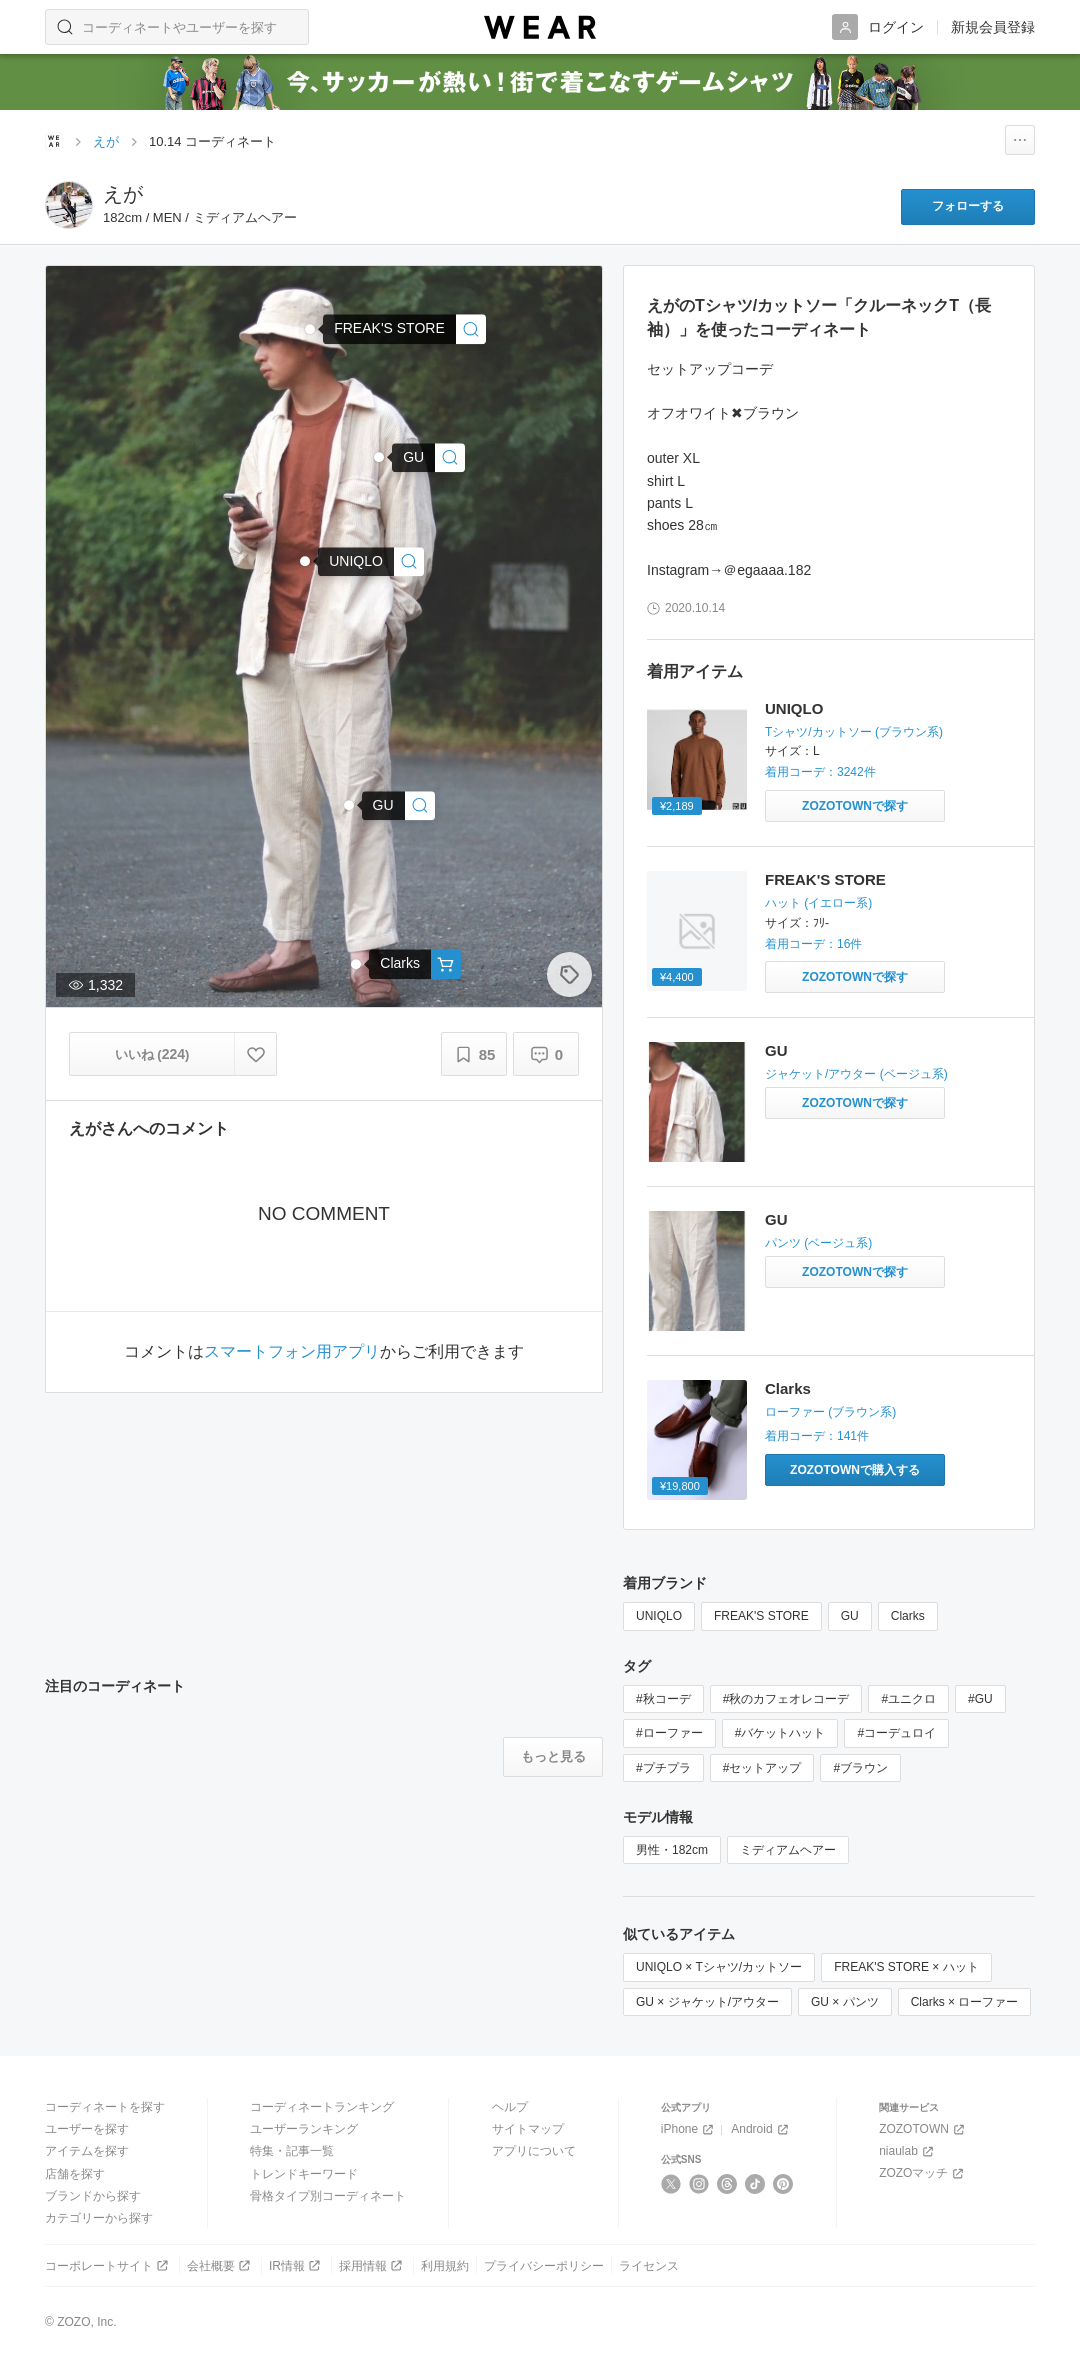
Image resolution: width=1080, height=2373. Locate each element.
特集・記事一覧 (292, 2151)
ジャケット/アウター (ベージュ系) (856, 1074)
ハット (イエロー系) (818, 903)
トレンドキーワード (304, 2174)
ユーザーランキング (304, 2129)
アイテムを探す (87, 2151)
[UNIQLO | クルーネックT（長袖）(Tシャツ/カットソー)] (371, 561)
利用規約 (445, 2266)
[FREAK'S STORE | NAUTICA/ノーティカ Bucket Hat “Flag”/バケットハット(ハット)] (404, 329)
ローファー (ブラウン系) (830, 1412)
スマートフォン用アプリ (292, 1352)
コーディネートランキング (322, 2107)
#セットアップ (762, 1768)
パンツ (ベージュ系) (818, 1243)
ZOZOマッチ (923, 2173)
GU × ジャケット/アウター (707, 2002)
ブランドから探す (93, 2196)
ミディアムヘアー (788, 1850)
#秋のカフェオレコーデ (786, 1699)
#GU (980, 1699)
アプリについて (534, 2151)
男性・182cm (672, 1850)
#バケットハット (780, 1733)
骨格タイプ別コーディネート (328, 2196)
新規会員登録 (993, 27)
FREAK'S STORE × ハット (906, 1967)
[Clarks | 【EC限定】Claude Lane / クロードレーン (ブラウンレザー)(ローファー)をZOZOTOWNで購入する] (855, 1470)
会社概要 (220, 2265)
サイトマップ (528, 2129)
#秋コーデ (663, 1699)
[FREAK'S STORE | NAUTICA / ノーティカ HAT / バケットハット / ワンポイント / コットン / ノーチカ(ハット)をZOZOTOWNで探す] (855, 977)
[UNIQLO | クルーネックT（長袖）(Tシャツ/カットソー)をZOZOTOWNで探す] (855, 806)
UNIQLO (794, 708)
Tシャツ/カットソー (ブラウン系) (854, 732)
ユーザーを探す (87, 2129)
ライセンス (649, 2266)
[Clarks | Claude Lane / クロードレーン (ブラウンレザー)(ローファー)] (415, 964)
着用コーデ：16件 (813, 944)
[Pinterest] (783, 2184)
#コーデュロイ (896, 1733)
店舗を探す (75, 2174)
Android (761, 2129)
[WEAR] (540, 27)
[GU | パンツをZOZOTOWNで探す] (855, 1272)
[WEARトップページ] (54, 141)
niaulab (908, 2151)
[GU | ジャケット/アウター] (428, 457)
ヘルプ (510, 2107)
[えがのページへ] (69, 205)
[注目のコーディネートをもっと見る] (553, 1757)
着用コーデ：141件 (817, 1436)
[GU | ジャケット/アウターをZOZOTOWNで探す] (855, 1103)
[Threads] (727, 2184)
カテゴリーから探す (99, 2218)
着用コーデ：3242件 (820, 772)
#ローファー (669, 1733)
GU (776, 1050)
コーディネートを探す (105, 2107)
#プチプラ (663, 1768)
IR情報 (296, 2265)
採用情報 (372, 2265)
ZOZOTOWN (923, 2129)
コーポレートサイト (108, 2265)
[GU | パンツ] (398, 805)
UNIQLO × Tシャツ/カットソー (719, 1967)
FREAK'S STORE (825, 879)
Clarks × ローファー (965, 2002)
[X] (671, 2184)
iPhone (689, 2129)
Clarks (788, 1388)
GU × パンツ (845, 2002)
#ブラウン (860, 1768)
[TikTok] (755, 2184)
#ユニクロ (908, 1699)
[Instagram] (699, 2184)
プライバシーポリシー (544, 2266)
